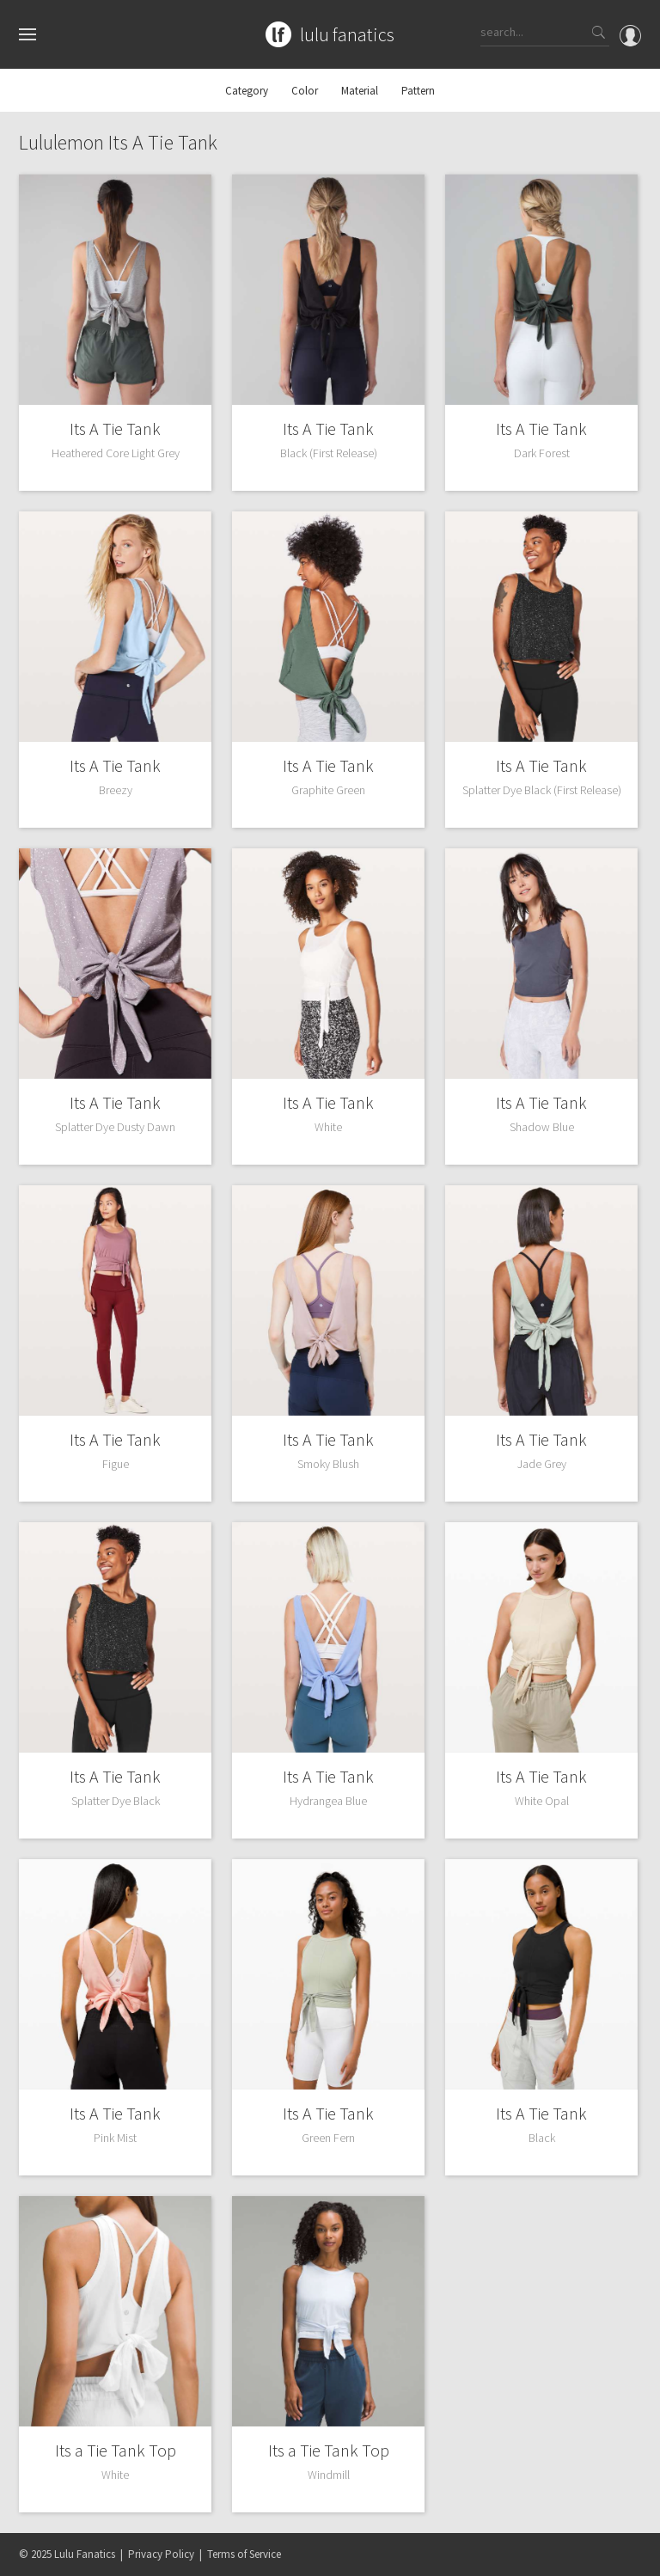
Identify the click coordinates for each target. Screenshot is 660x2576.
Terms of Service (244, 2554)
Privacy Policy (161, 2554)
